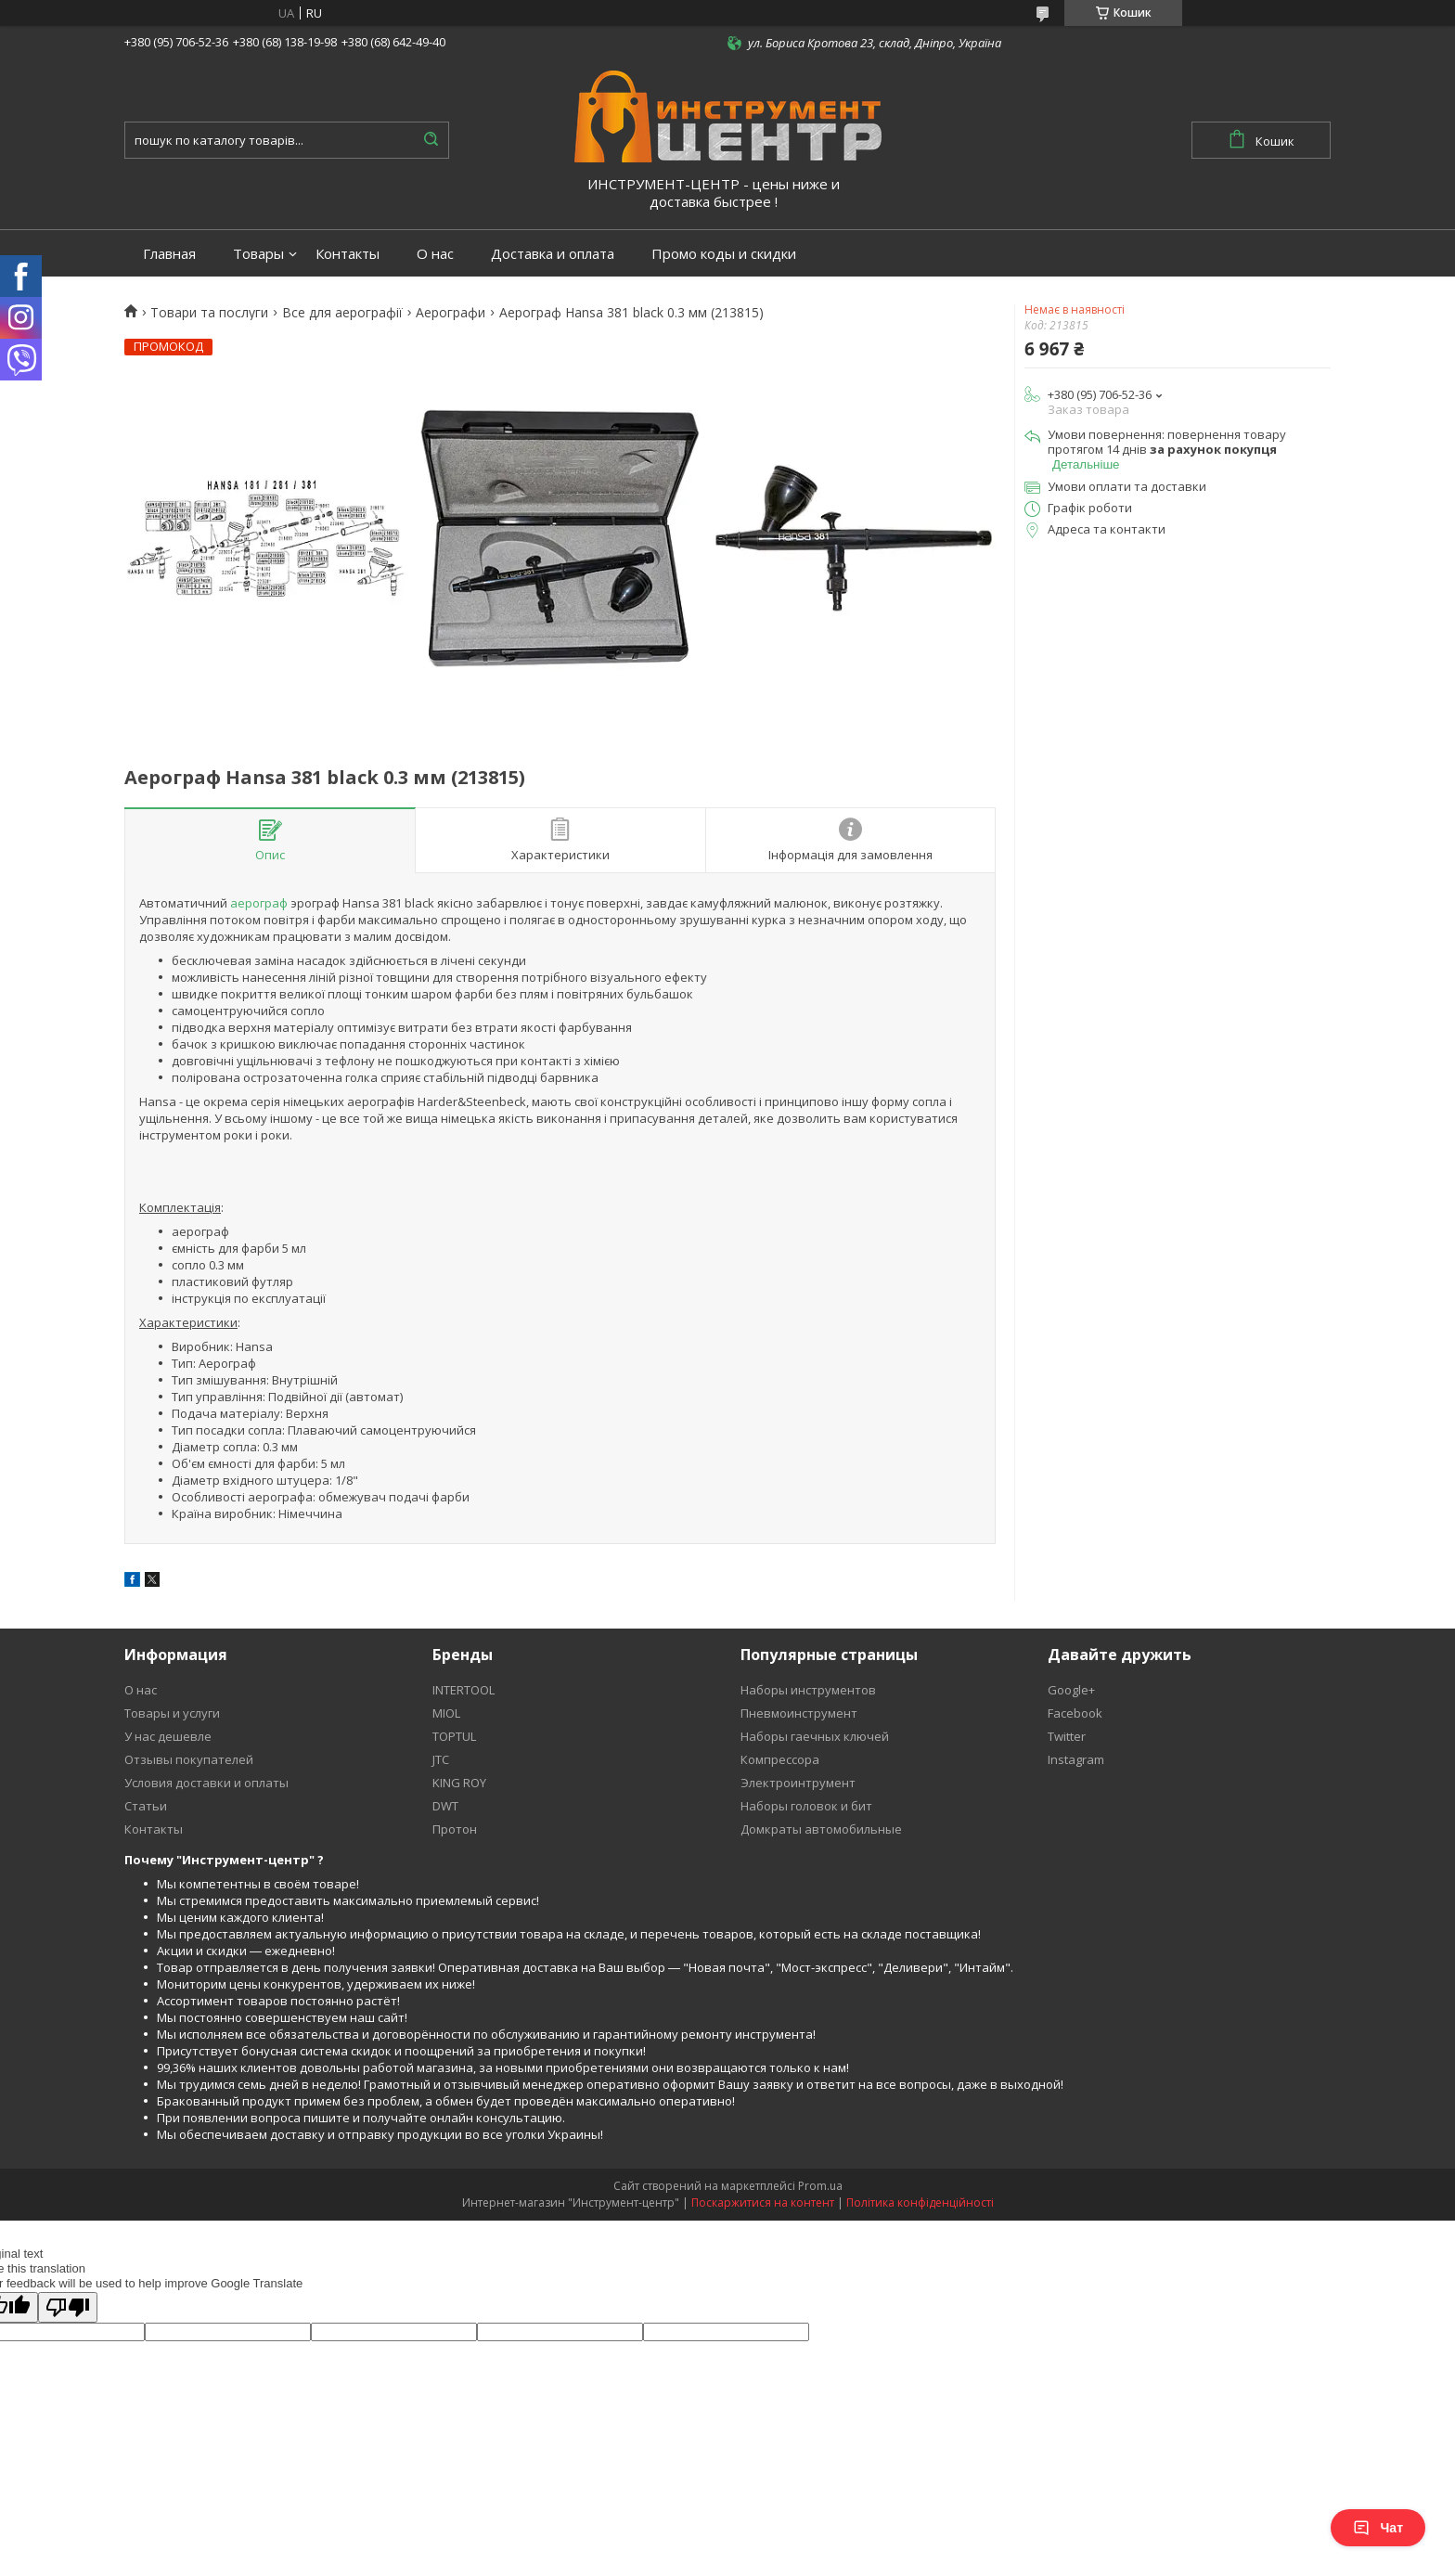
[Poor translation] (67, 2307)
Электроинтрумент (798, 1782)
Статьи (145, 1805)
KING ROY (459, 1782)
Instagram (1076, 1759)
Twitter (1067, 1736)
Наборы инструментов (808, 1689)
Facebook (1075, 1713)
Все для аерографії (342, 312)
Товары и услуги (172, 1713)
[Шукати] (430, 140)
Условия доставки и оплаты (206, 1782)
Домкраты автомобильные (821, 1829)
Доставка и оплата (552, 254)
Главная (169, 254)
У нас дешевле (168, 1736)
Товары (258, 254)
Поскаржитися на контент (762, 2202)
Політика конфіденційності (920, 2202)
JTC (440, 1759)
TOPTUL (454, 1736)
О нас (435, 254)
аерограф (259, 903)
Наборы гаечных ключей (814, 1736)
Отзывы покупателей (188, 1759)
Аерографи (450, 312)
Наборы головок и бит (806, 1805)
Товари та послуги (209, 312)
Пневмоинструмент (798, 1713)
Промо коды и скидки (723, 254)
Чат (1378, 2527)
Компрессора (779, 1759)
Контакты (347, 254)
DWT (445, 1805)
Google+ (1071, 1689)
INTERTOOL (463, 1689)
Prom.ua (820, 2186)
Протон (454, 1829)
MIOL (446, 1713)
